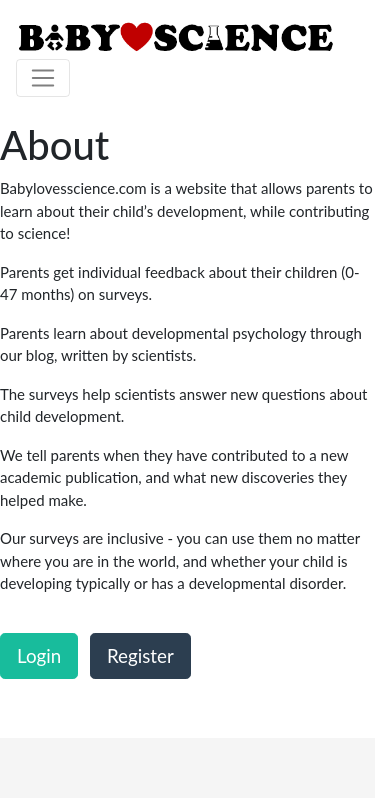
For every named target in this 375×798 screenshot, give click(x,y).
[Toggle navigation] (43, 78)
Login (39, 655)
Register (140, 655)
